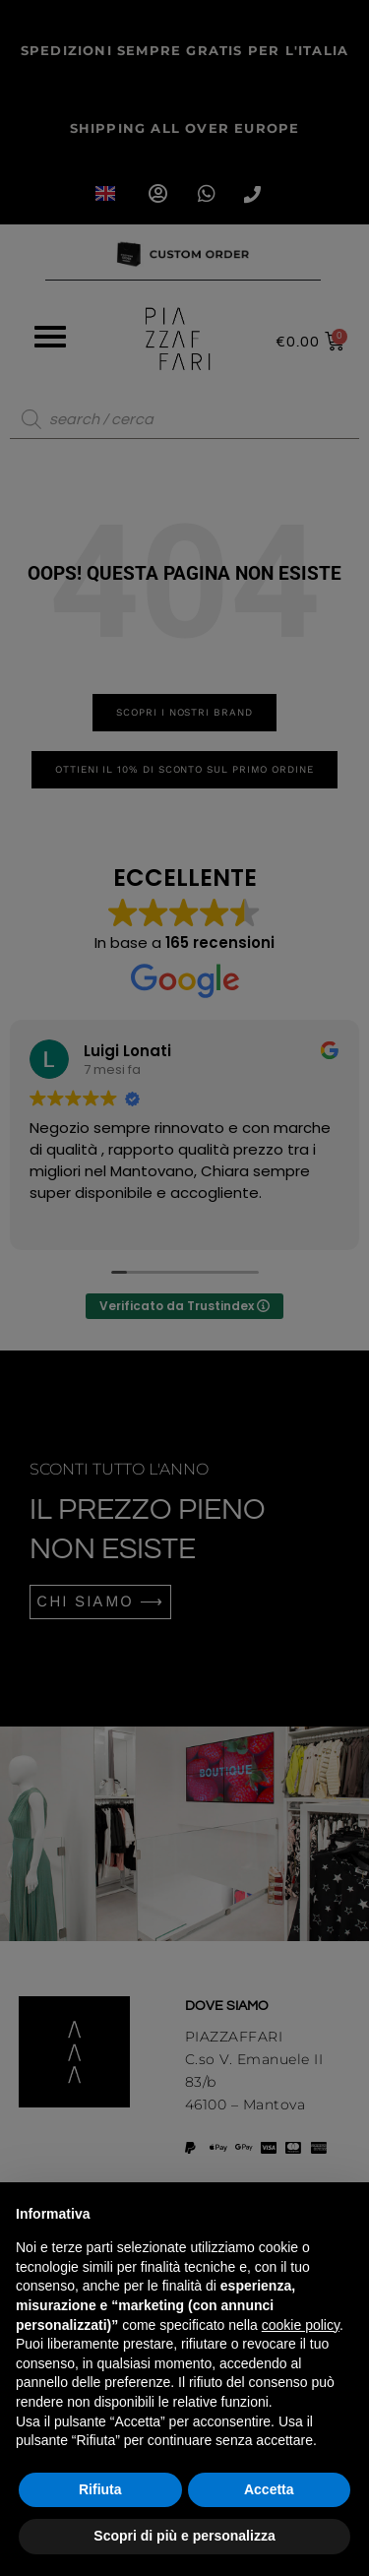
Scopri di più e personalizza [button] (184, 2536)
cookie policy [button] (300, 2325)
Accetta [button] (269, 2489)
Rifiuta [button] (100, 2489)
